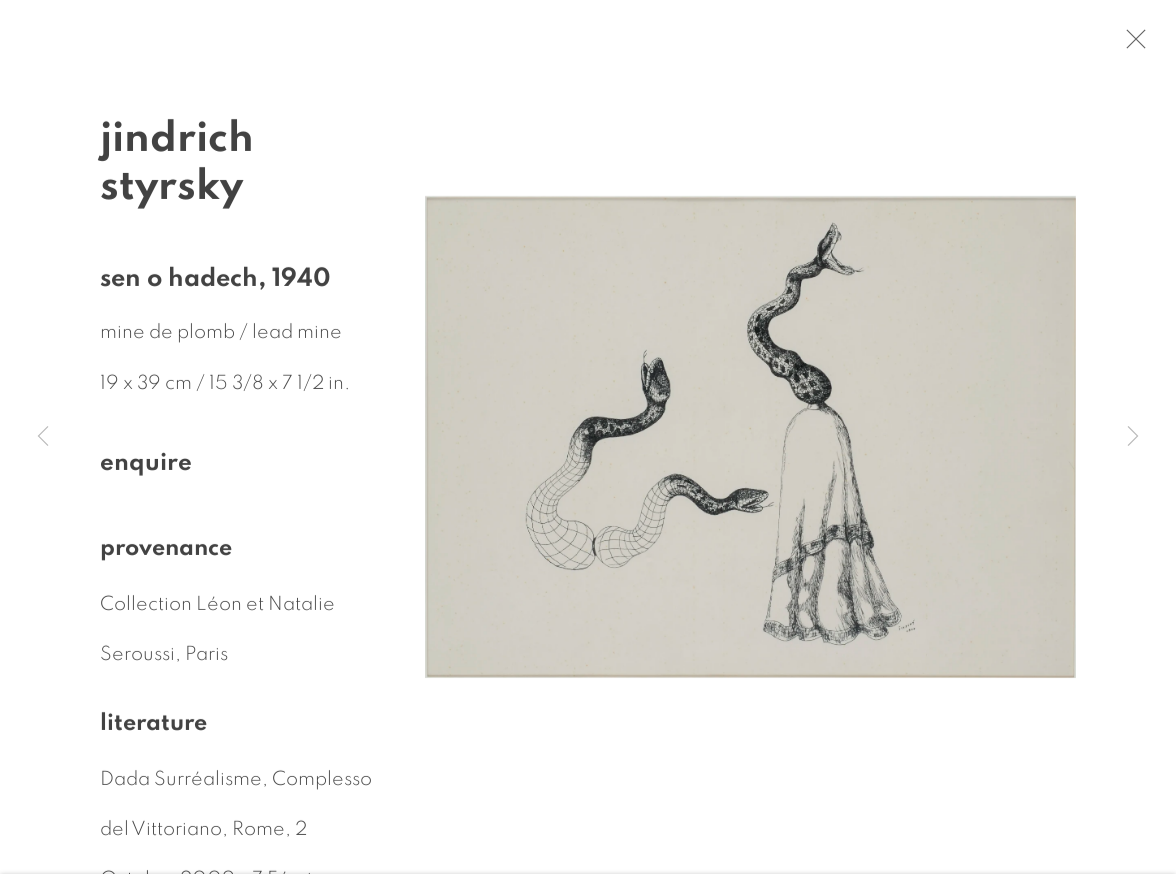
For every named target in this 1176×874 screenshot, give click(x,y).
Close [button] (1136, 45)
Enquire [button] (146, 466)
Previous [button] (43, 437)
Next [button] (1133, 437)
